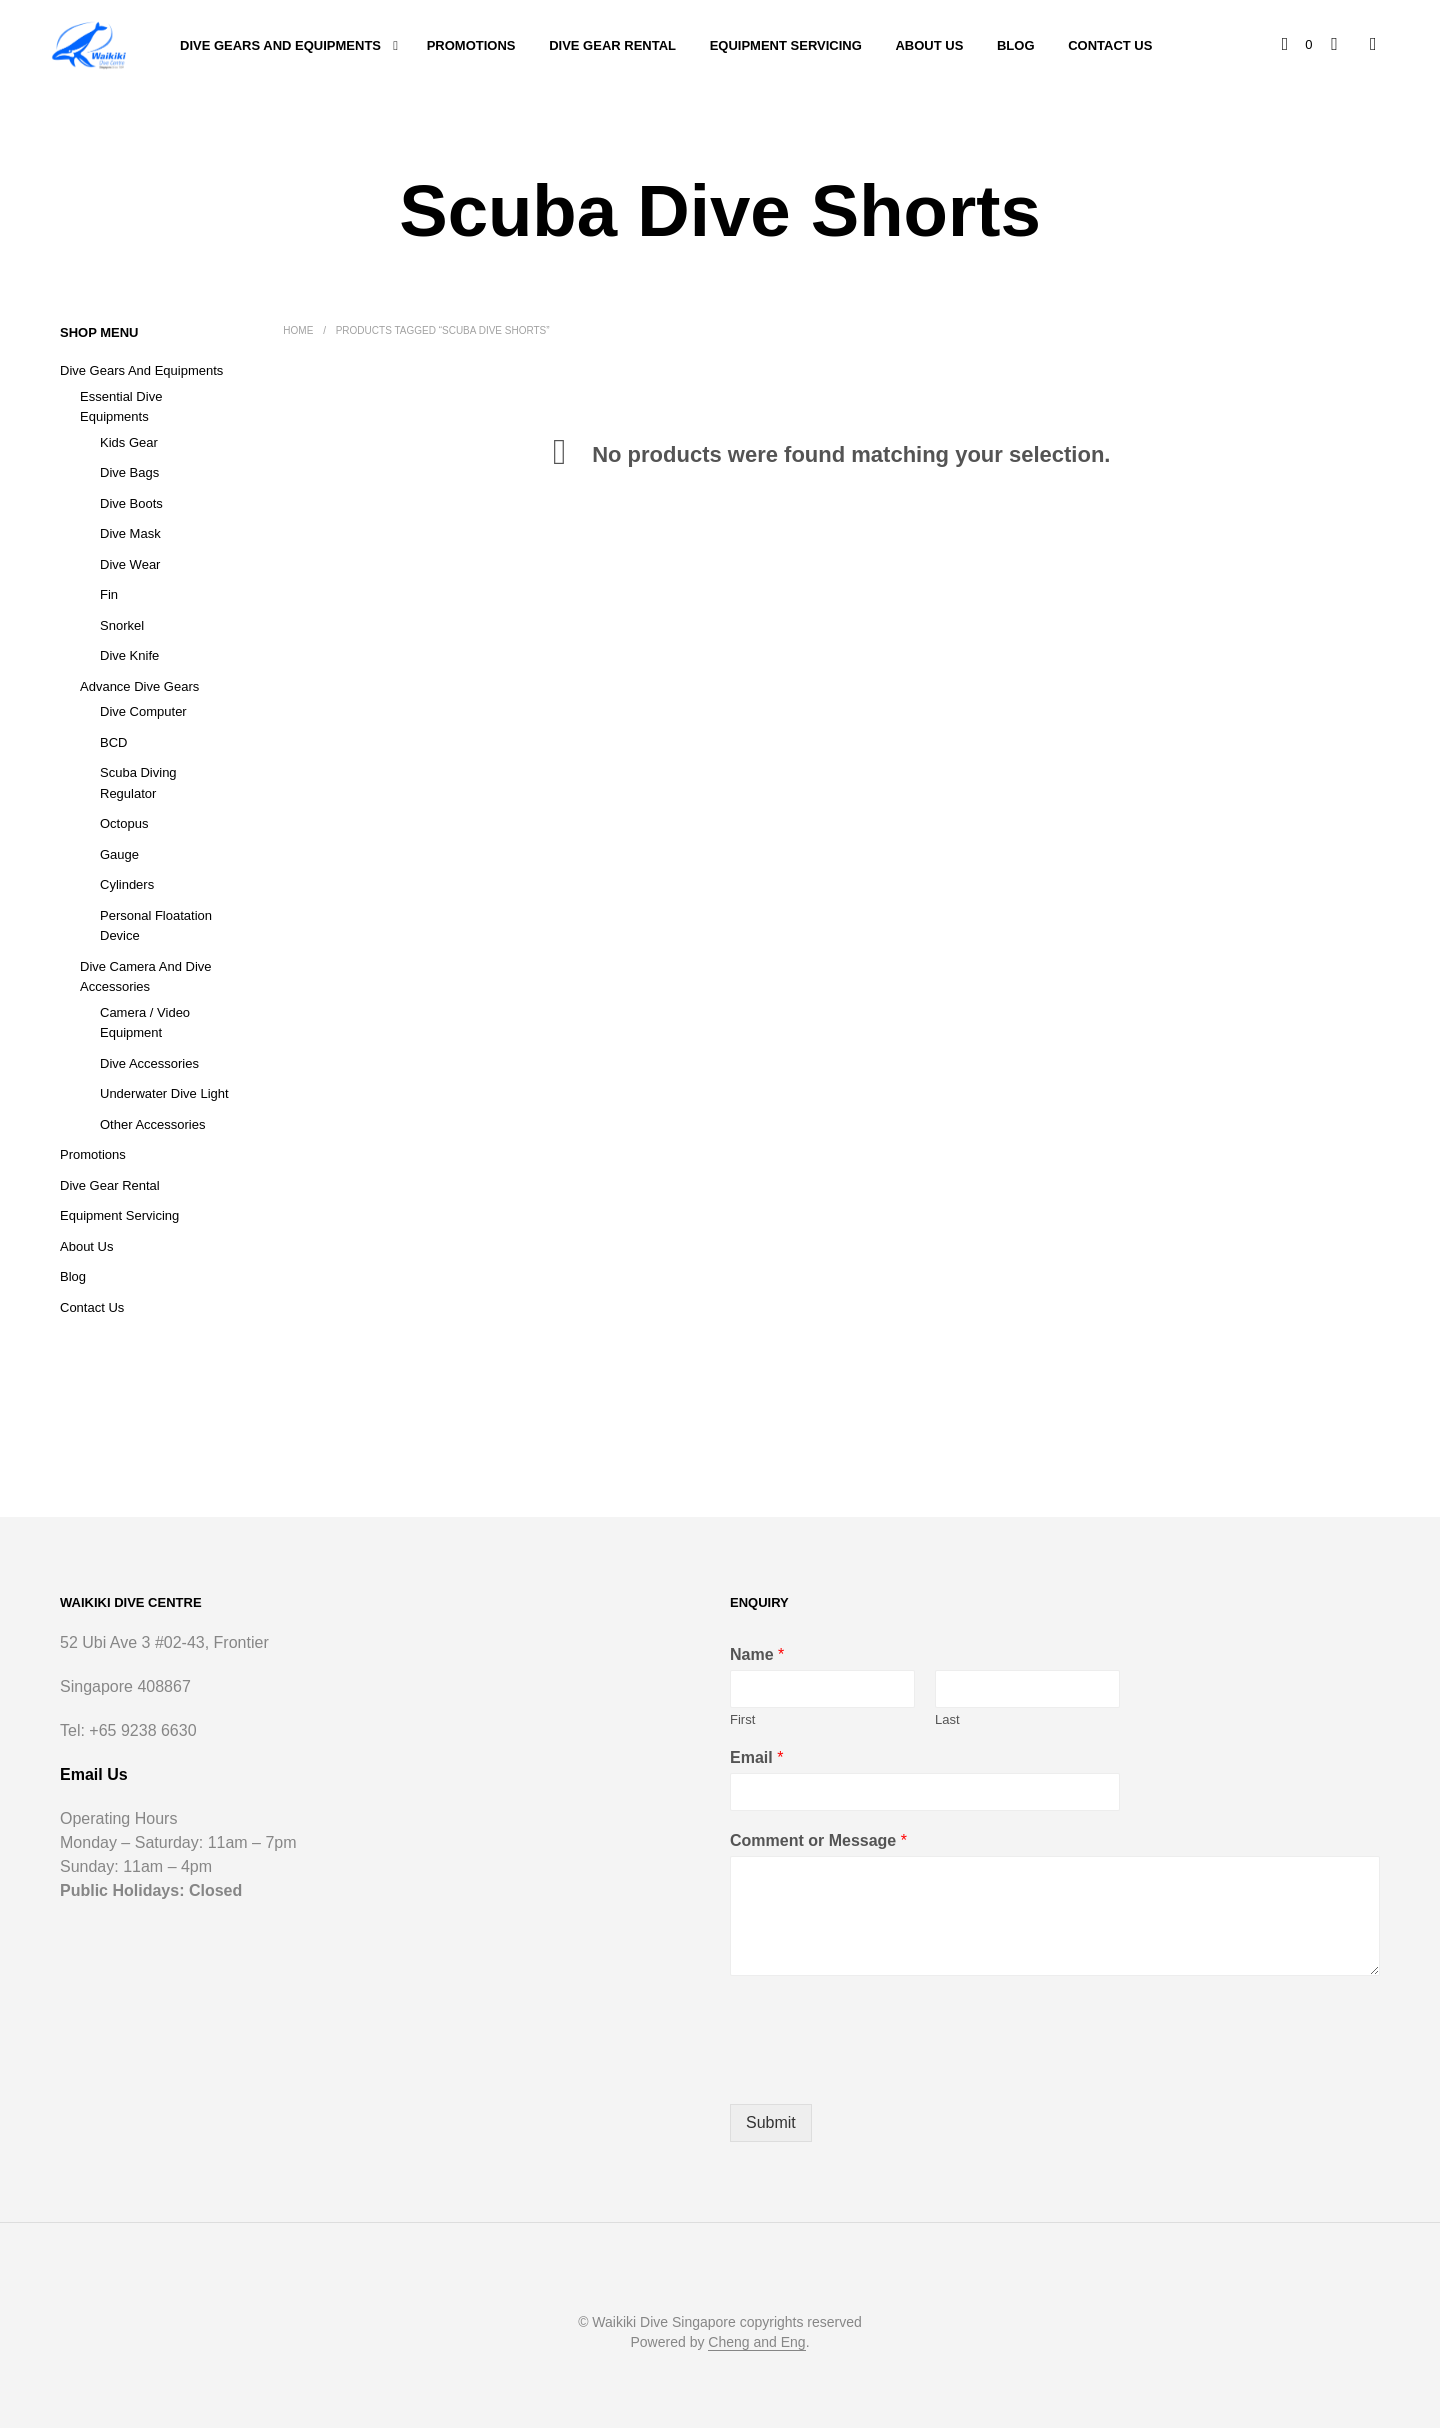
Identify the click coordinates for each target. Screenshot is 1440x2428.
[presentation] (882, 2071)
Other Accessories (153, 1124)
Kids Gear (129, 442)
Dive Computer (143, 711)
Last (947, 1719)
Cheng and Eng (756, 2342)
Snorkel (122, 625)
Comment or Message (818, 1840)
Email (756, 1757)
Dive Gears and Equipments (280, 45)
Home (298, 330)
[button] (1298, 45)
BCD (113, 742)
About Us (929, 45)
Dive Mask (130, 533)
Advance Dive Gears (139, 686)
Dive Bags (129, 472)
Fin (109, 594)
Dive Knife (129, 655)
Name (757, 1654)
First (742, 1719)
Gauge (119, 854)
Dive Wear (130, 564)
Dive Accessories (149, 1063)
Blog (1016, 45)
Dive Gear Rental (612, 45)
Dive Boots (131, 503)
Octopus (124, 823)
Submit (771, 2122)
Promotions (471, 45)
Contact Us (1110, 45)
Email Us (94, 1774)
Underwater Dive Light (164, 1093)
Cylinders (127, 884)
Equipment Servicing (786, 45)
